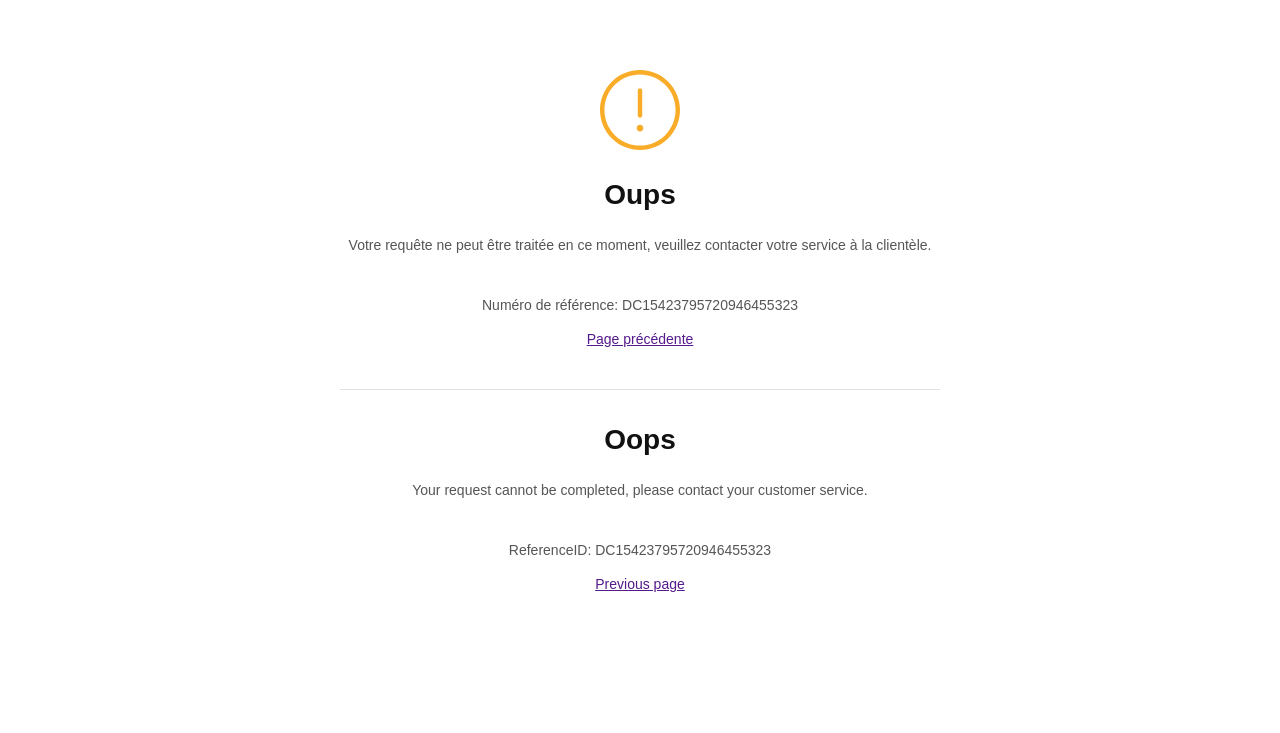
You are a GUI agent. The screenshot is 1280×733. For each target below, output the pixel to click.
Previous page (640, 584)
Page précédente (640, 339)
